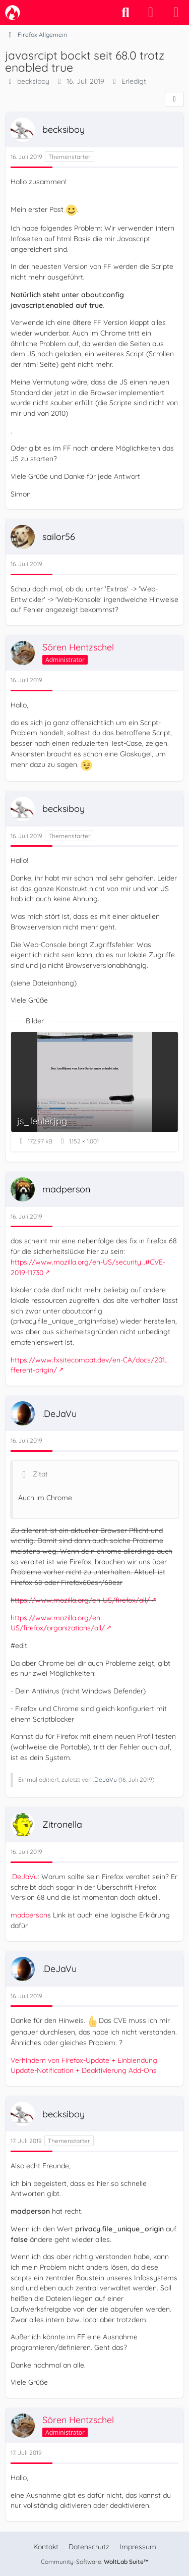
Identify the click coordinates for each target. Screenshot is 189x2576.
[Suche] (125, 13)
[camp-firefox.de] (12, 13)
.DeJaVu (105, 1779)
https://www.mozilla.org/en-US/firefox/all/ (80, 1600)
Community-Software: (95, 2561)
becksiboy (33, 81)
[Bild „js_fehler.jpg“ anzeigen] (94, 1091)
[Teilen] (174, 99)
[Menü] (176, 13)
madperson (29, 1915)
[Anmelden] (151, 12)
